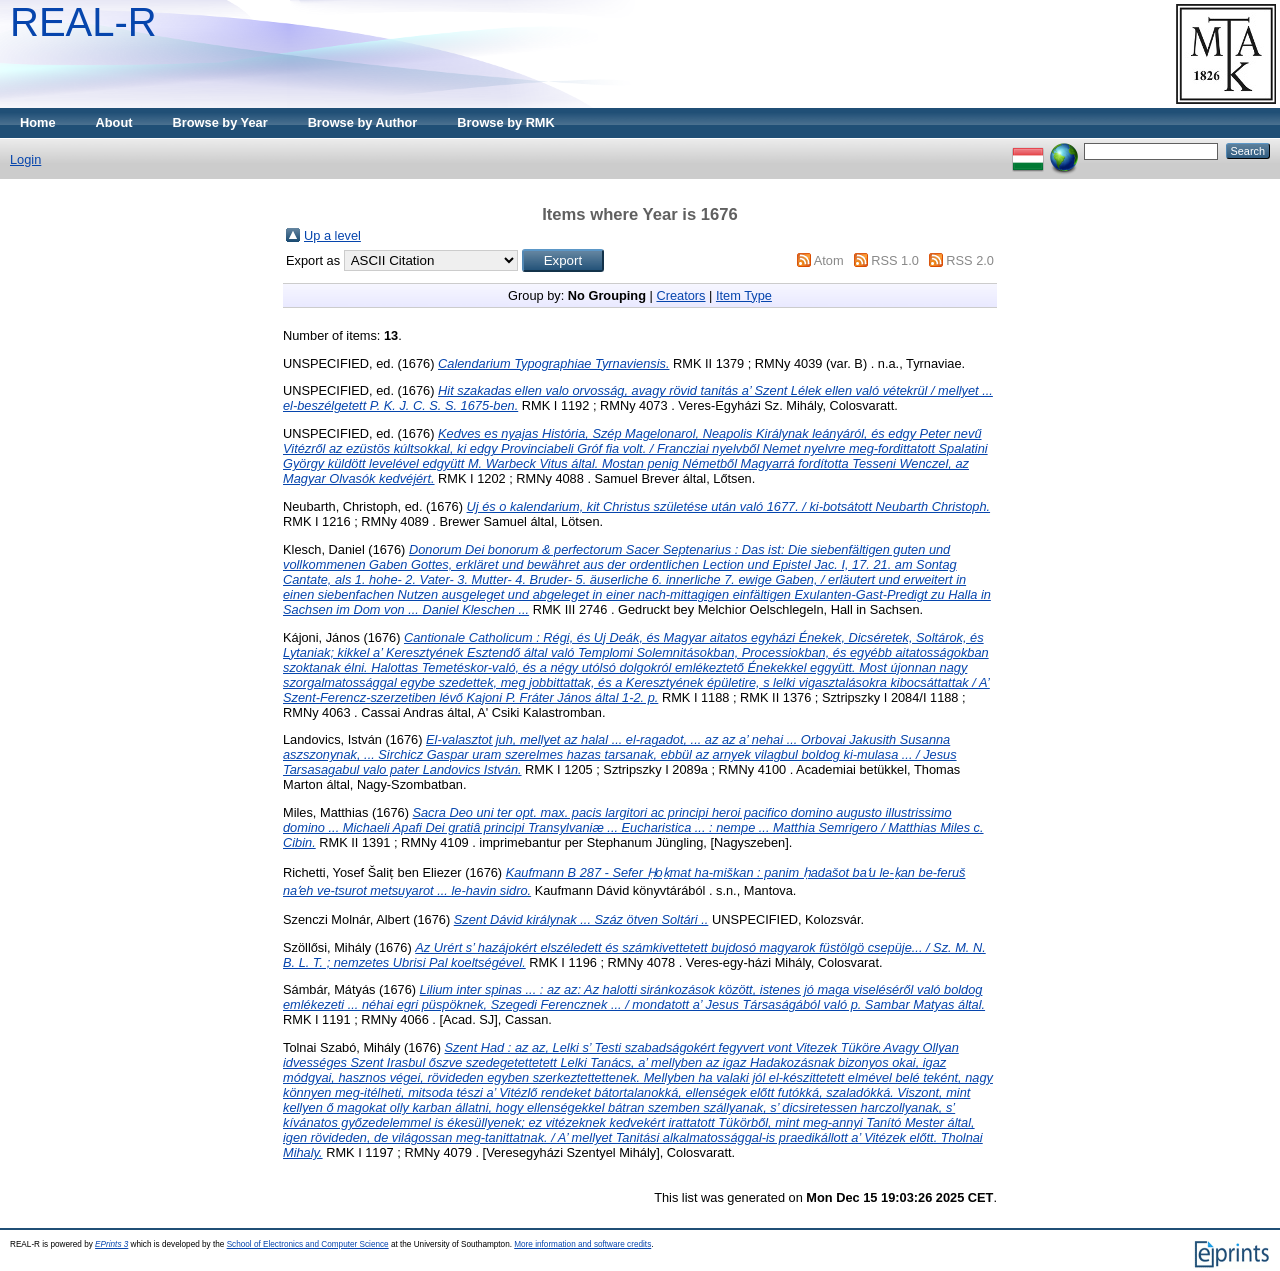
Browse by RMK (505, 122)
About (114, 122)
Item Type (744, 295)
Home (38, 122)
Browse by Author (363, 122)
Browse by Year (220, 122)
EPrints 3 (111, 1244)
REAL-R (83, 22)
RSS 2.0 (970, 260)
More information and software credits (582, 1244)
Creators (680, 295)
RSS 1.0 (895, 260)
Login (25, 159)
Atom (829, 260)
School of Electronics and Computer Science (308, 1244)
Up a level (332, 235)
